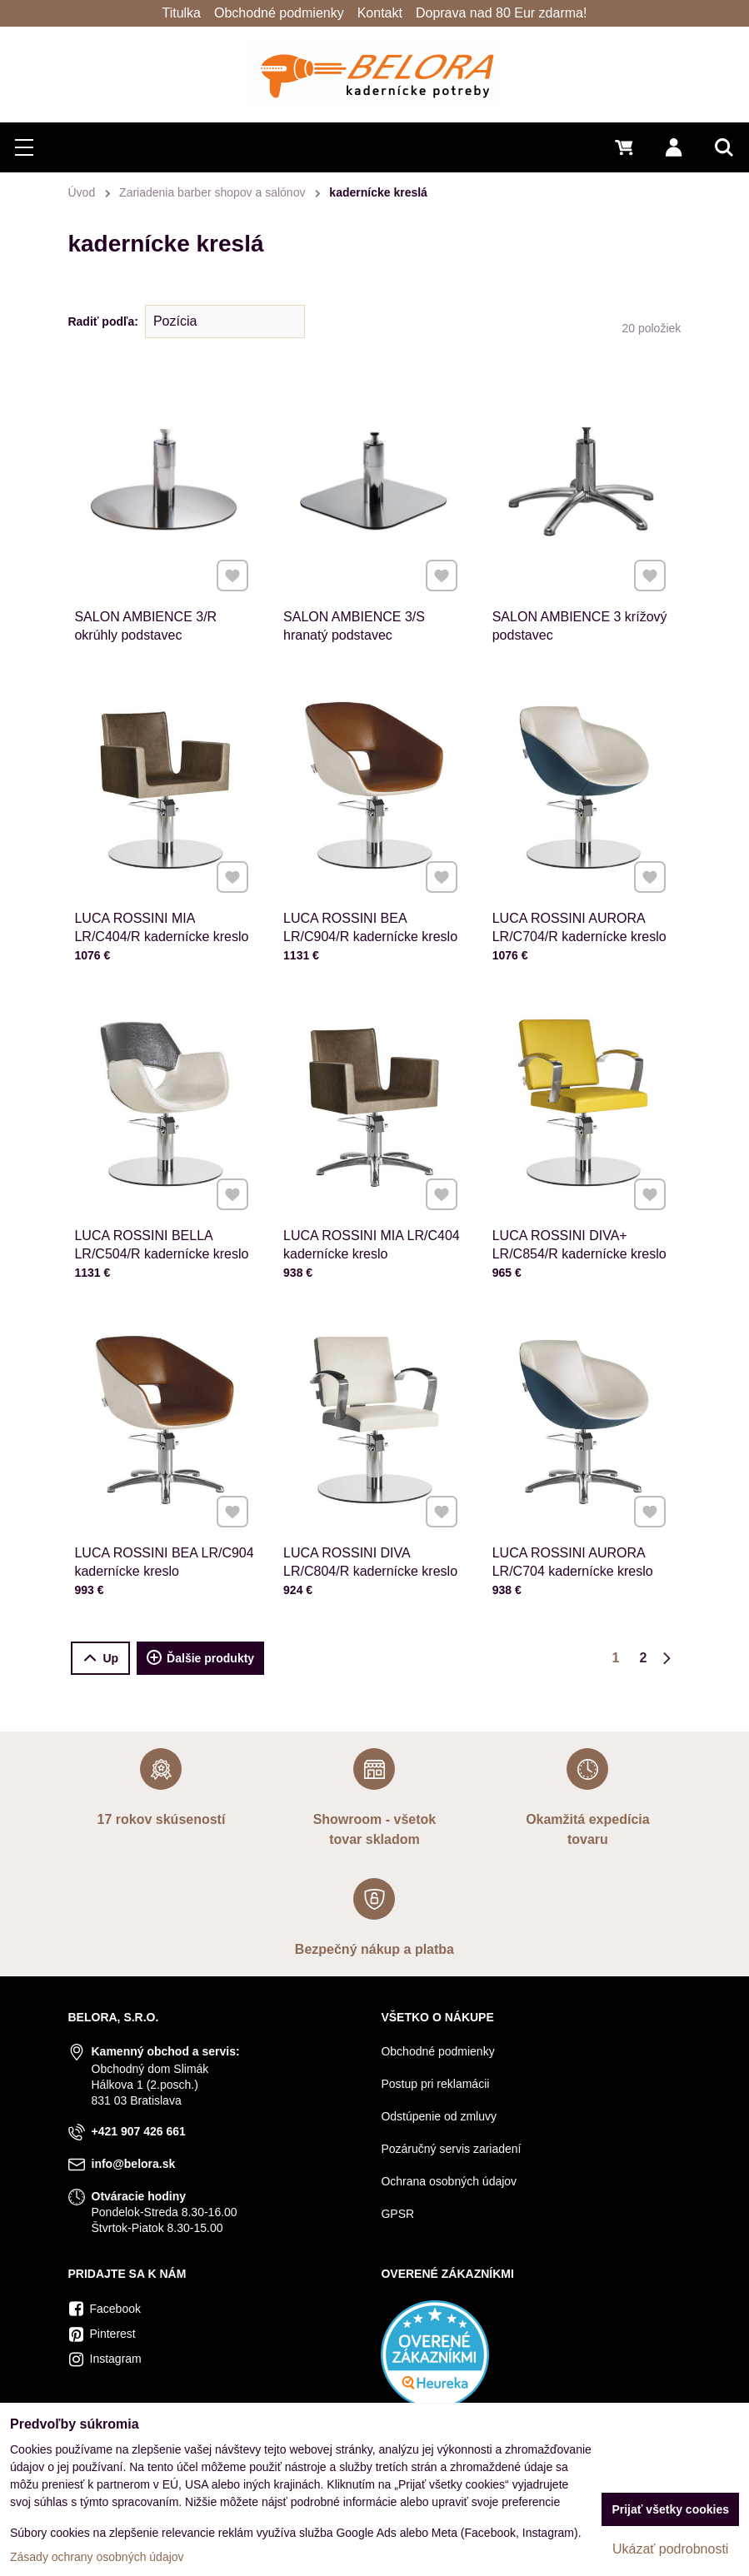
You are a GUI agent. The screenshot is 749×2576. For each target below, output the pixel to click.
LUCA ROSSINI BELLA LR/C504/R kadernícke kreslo (162, 1236)
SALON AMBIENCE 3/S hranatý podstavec (354, 626)
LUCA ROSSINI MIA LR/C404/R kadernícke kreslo (162, 919)
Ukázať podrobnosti (670, 2549)
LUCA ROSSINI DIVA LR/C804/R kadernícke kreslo (371, 1553)
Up (100, 1659)
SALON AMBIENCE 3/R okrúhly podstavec (145, 626)
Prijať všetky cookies (670, 2509)
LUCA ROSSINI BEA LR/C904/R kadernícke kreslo (371, 919)
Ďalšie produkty (200, 1658)
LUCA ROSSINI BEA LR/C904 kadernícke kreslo (164, 1553)
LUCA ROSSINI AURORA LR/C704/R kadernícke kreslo (579, 919)
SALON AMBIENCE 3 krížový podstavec (579, 626)
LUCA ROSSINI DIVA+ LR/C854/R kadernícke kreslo (579, 1236)
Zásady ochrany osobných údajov (97, 2557)
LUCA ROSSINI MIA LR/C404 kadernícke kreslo (372, 1236)
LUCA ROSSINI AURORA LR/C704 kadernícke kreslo (573, 1553)
